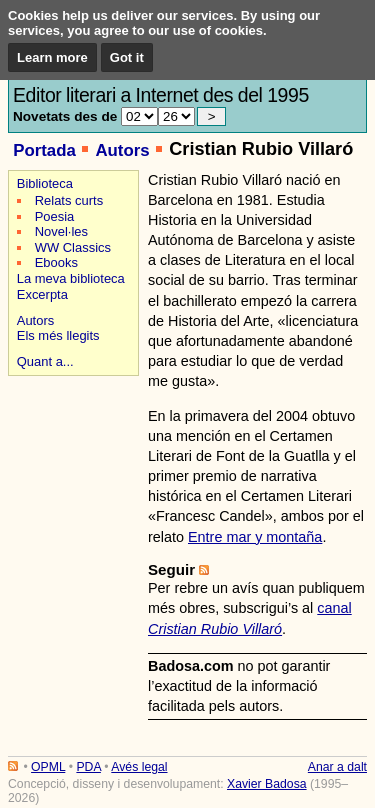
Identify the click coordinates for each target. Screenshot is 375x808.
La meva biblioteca (71, 278)
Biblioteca (45, 183)
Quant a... (45, 361)
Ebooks (56, 262)
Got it (127, 57)
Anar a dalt (337, 767)
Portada (44, 150)
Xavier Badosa (267, 784)
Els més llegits (58, 335)
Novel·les (61, 231)
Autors (122, 150)
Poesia (55, 216)
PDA (88, 767)
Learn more (52, 57)
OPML (48, 767)
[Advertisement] (70, 451)
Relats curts (69, 200)
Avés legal (139, 767)
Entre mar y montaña (255, 537)
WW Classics (73, 247)
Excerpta (42, 294)
